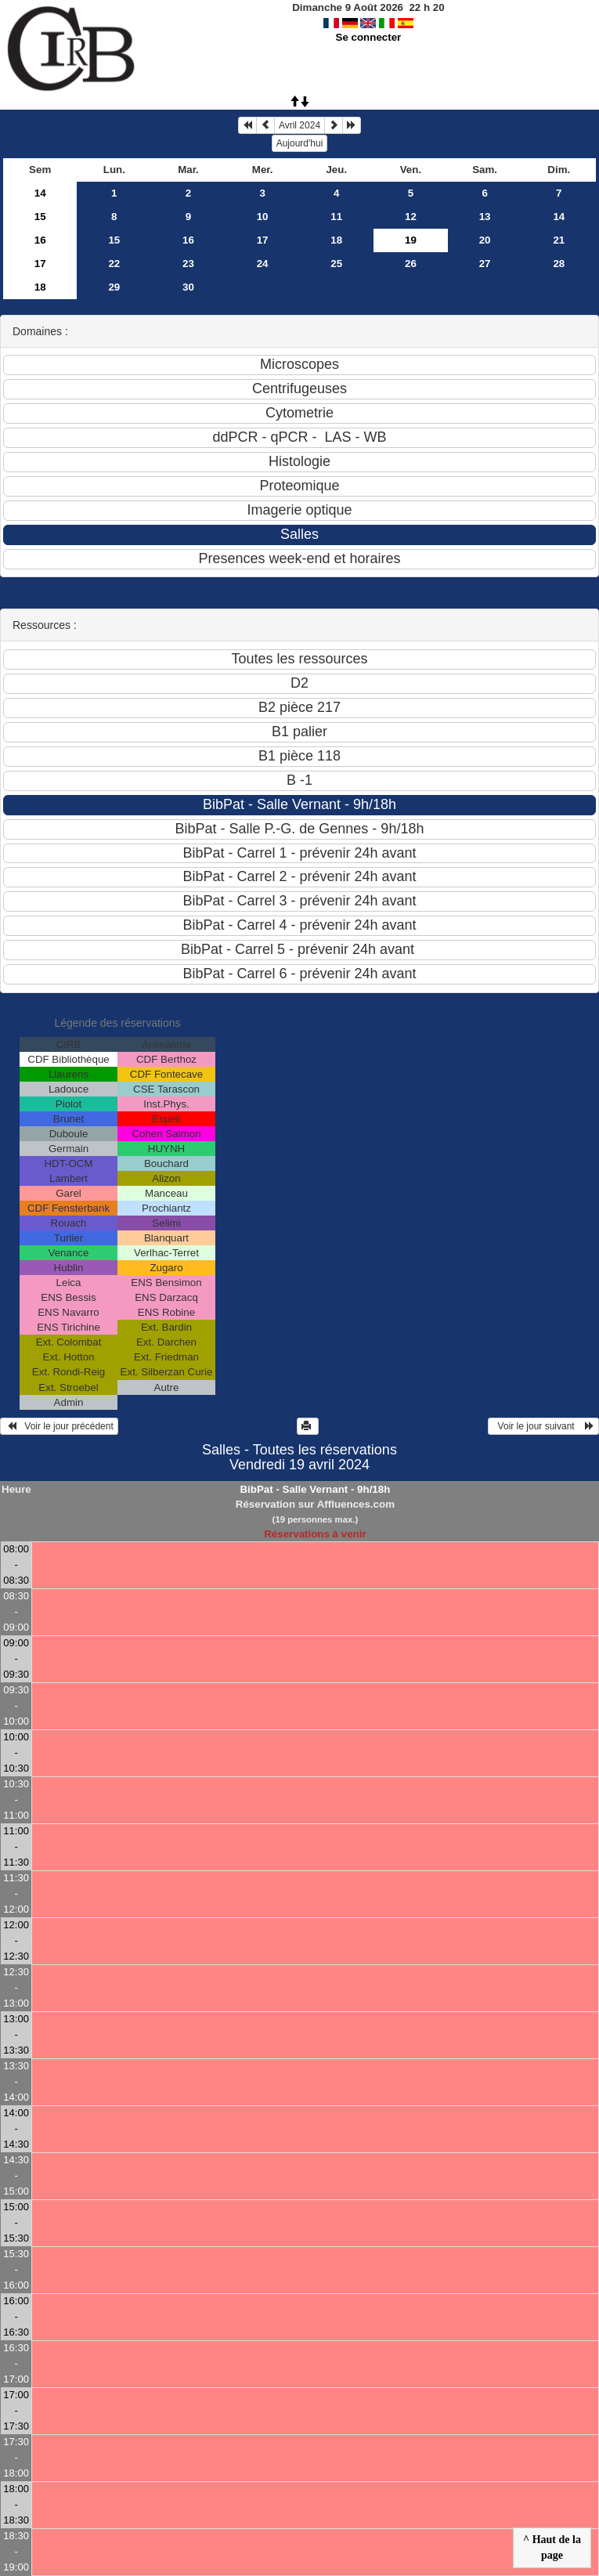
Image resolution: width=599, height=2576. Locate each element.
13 (485, 216)
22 (114, 263)
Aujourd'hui (299, 143)
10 (263, 216)
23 (188, 263)
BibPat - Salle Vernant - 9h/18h (315, 1489)
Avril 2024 (299, 125)
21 (559, 240)
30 (188, 287)
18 (336, 240)
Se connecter (369, 37)
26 (411, 263)
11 (336, 216)
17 (263, 240)
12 (411, 216)
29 (114, 287)
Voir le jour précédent (59, 1426)
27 (485, 263)
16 (40, 240)
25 (336, 263)
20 (485, 240)
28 (559, 263)
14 (40, 193)
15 (40, 216)
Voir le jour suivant (543, 1426)
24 (263, 263)
